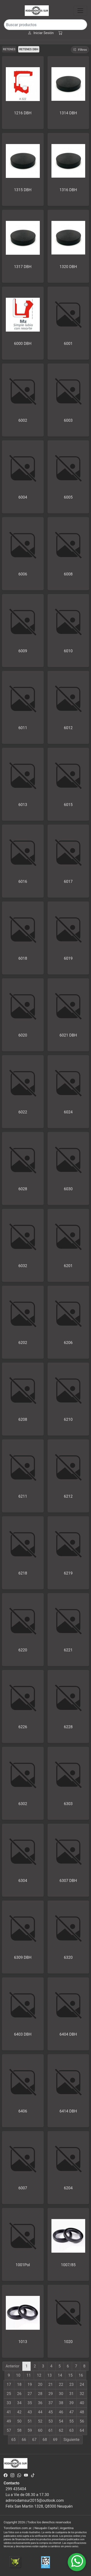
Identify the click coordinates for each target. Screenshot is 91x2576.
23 (71, 2384)
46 (61, 2412)
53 (51, 2421)
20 (40, 2384)
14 (60, 2375)
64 (82, 2430)
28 (40, 2393)
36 (40, 2403)
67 (34, 2439)
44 (40, 2412)
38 (61, 2403)
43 (30, 2412)
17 (9, 2384)
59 (30, 2430)
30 (61, 2393)
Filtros (80, 49)
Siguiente (71, 2439)
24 (82, 2384)
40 (82, 2403)
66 (24, 2439)
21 (51, 2384)
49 (9, 2421)
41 (9, 2412)
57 (9, 2430)
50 (19, 2421)
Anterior (12, 2366)
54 (61, 2421)
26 (19, 2393)
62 (61, 2430)
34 (19, 2403)
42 (19, 2412)
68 (44, 2439)
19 (30, 2384)
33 (9, 2403)
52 (40, 2421)
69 (55, 2439)
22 (61, 2384)
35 (30, 2403)
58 (19, 2430)
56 (82, 2421)
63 (71, 2430)
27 (30, 2393)
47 (71, 2412)
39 (71, 2403)
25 (9, 2393)
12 (39, 2375)
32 (82, 2393)
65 (13, 2439)
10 (18, 2375)
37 (51, 2403)
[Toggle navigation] (80, 10)
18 (19, 2384)
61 (51, 2430)
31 (71, 2393)
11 (28, 2375)
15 (70, 2375)
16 (81, 2375)
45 (51, 2412)
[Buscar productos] (45, 24)
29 (51, 2393)
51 (30, 2421)
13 (49, 2375)
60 (40, 2430)
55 (71, 2421)
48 (82, 2412)
